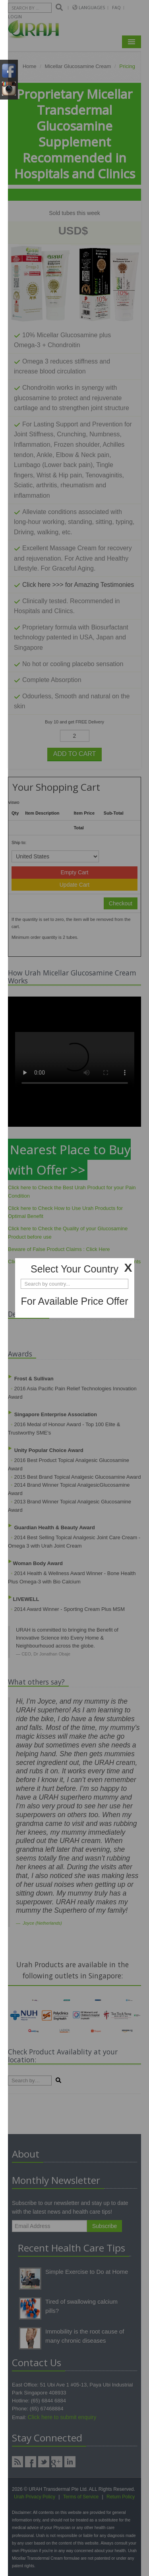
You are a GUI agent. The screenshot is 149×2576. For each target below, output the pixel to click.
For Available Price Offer (74, 1301)
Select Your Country (74, 1269)
